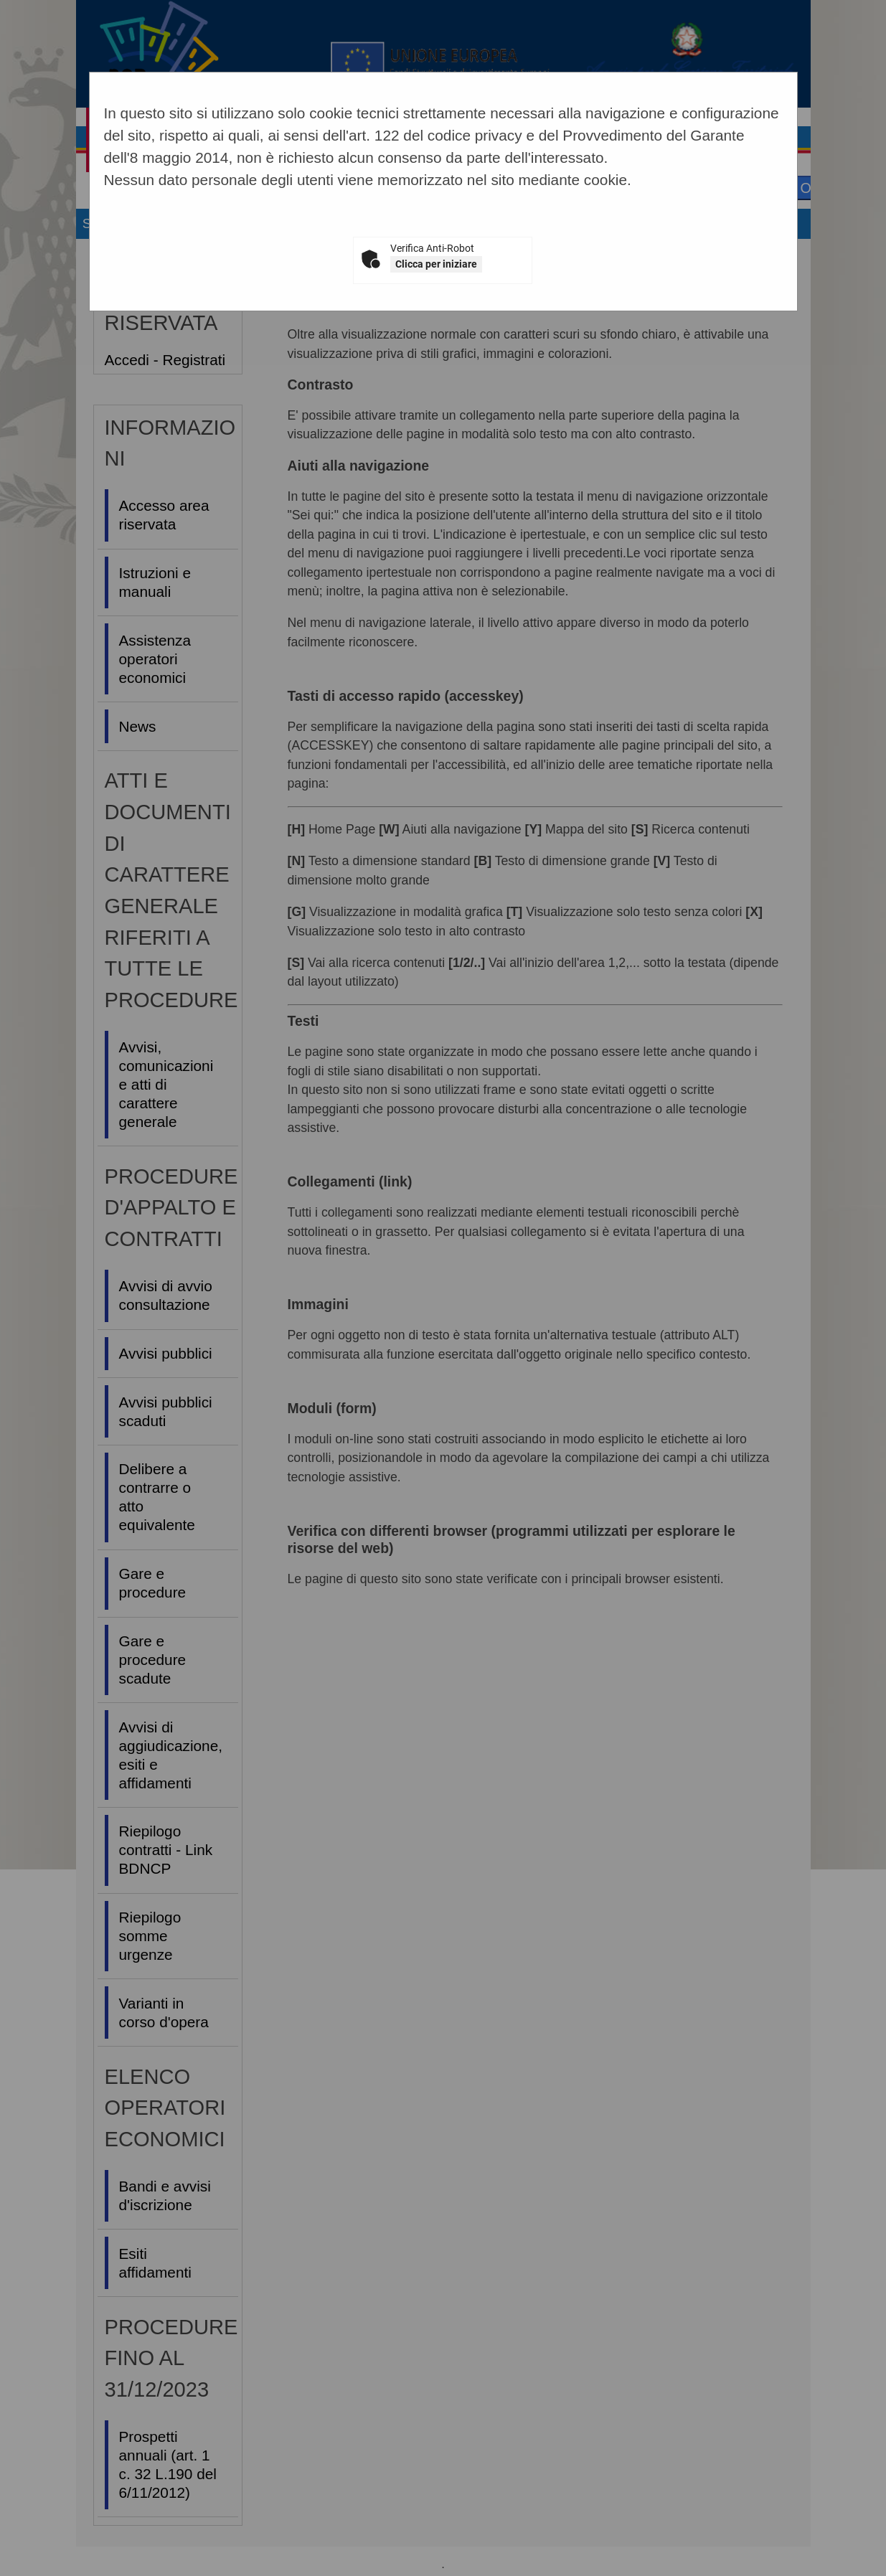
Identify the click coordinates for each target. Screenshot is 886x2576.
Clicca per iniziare (436, 264)
